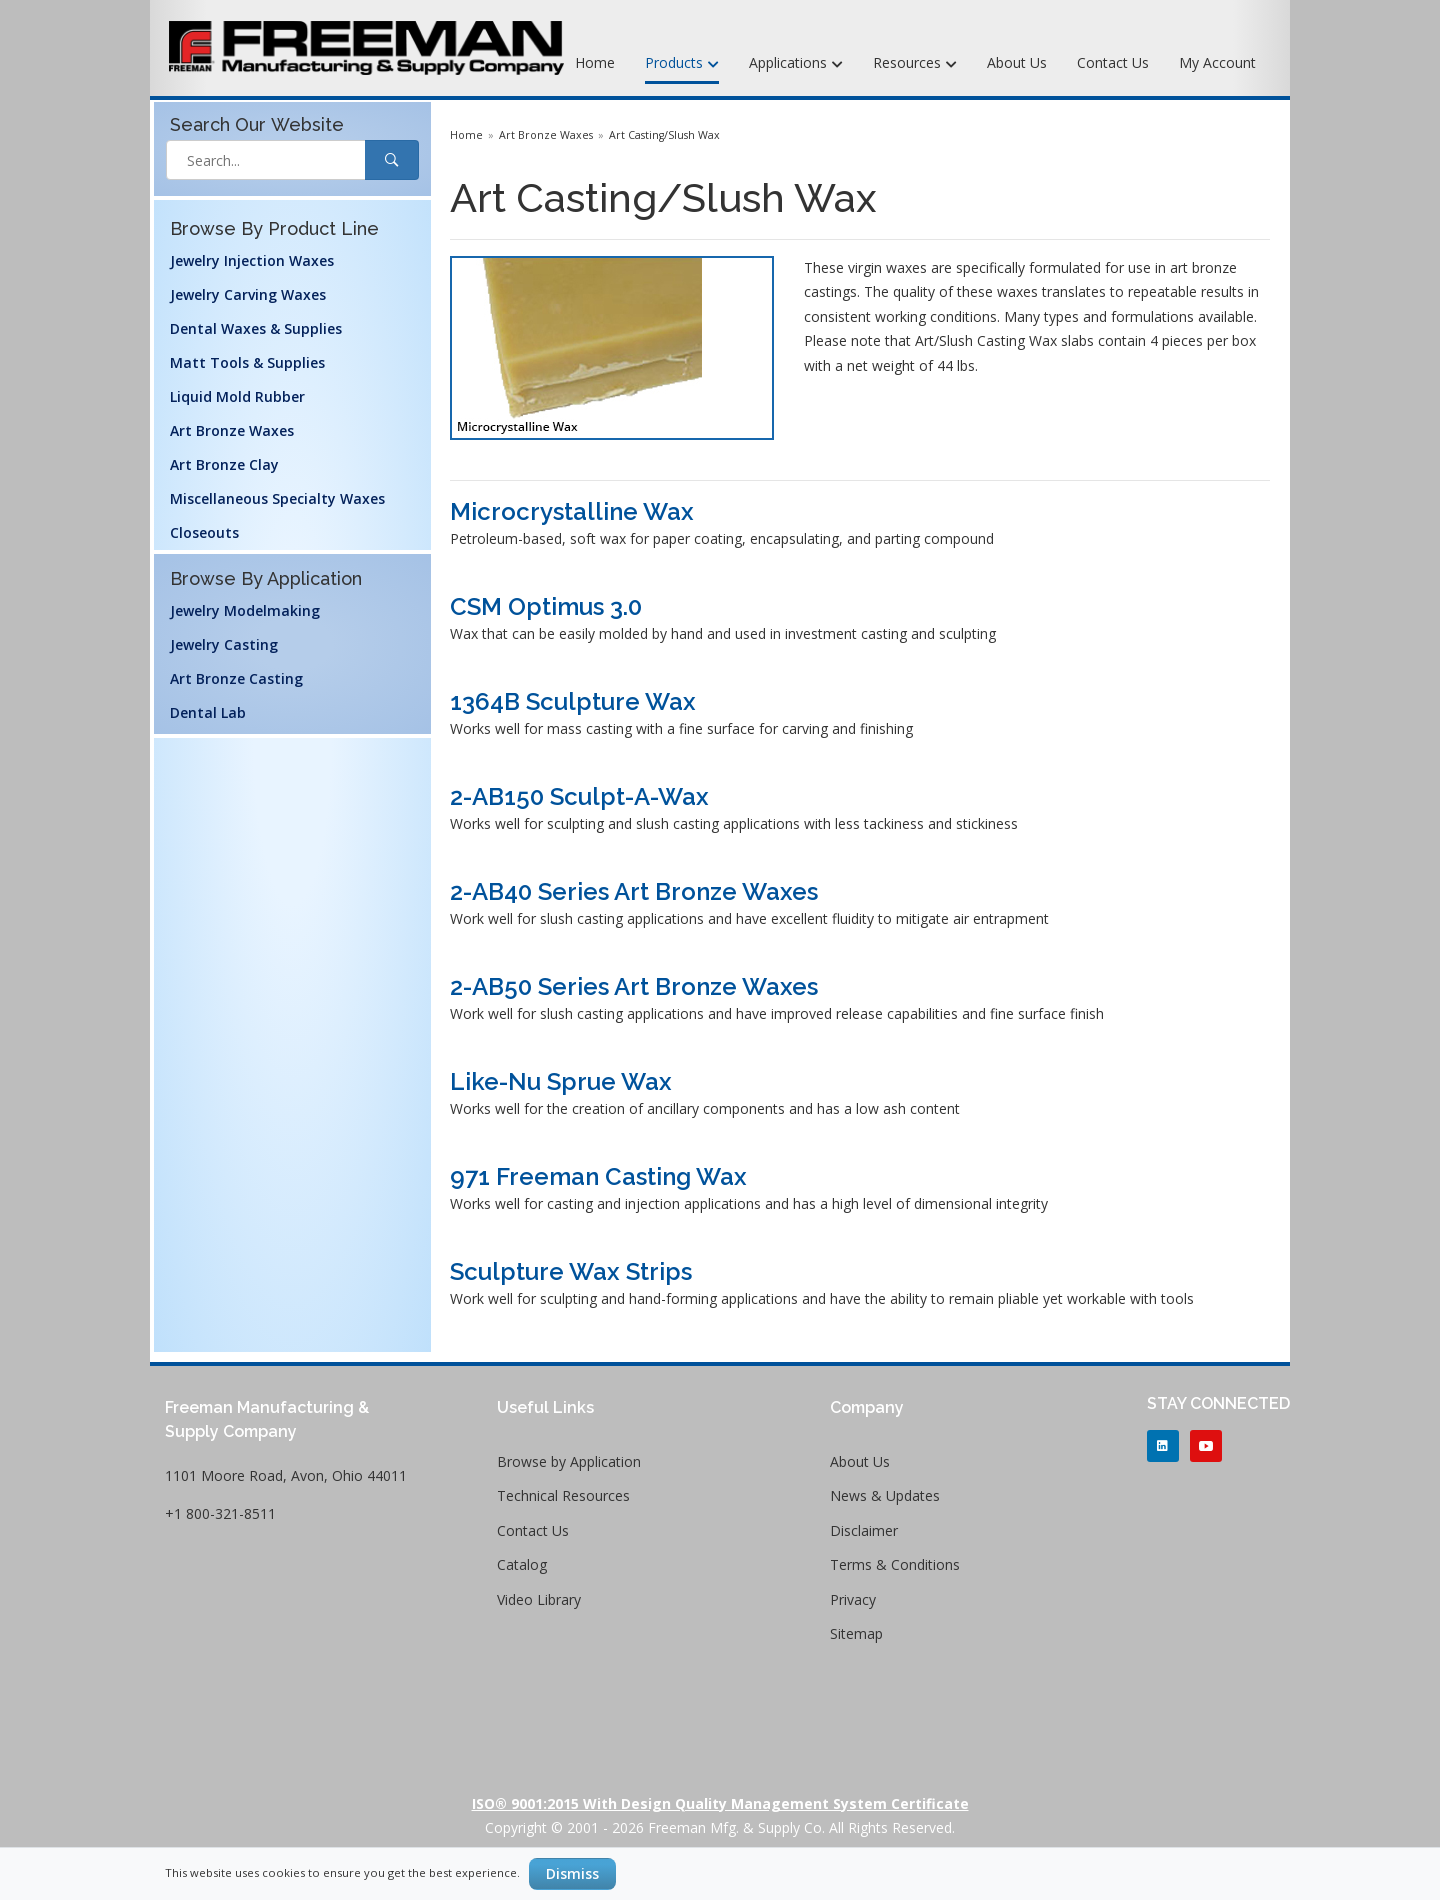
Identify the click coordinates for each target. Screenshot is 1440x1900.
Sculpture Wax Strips (571, 1271)
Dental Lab (208, 712)
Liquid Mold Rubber (237, 396)
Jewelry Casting (224, 644)
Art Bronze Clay (224, 464)
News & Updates (885, 1495)
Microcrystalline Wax (572, 511)
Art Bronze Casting (236, 678)
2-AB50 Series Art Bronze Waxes (634, 986)
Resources (915, 64)
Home (595, 62)
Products (682, 64)
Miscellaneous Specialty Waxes (277, 498)
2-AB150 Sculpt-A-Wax (579, 796)
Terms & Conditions (895, 1564)
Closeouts (204, 532)
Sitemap (856, 1633)
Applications (796, 64)
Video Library (539, 1599)
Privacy (853, 1599)
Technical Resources (563, 1495)
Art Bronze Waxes (232, 430)
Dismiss (572, 1873)
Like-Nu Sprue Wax (561, 1081)
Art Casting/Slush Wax (664, 135)
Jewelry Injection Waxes (252, 260)
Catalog (522, 1564)
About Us (1017, 62)
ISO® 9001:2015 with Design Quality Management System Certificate (720, 1803)
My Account (1217, 62)
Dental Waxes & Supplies (256, 328)
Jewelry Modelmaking (245, 610)
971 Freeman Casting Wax (598, 1176)
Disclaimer (864, 1530)
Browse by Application (569, 1461)
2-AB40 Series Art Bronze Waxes (634, 891)
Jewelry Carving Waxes (248, 294)
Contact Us (1113, 62)
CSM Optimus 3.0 (546, 606)
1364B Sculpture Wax (573, 701)
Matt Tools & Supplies (247, 362)
